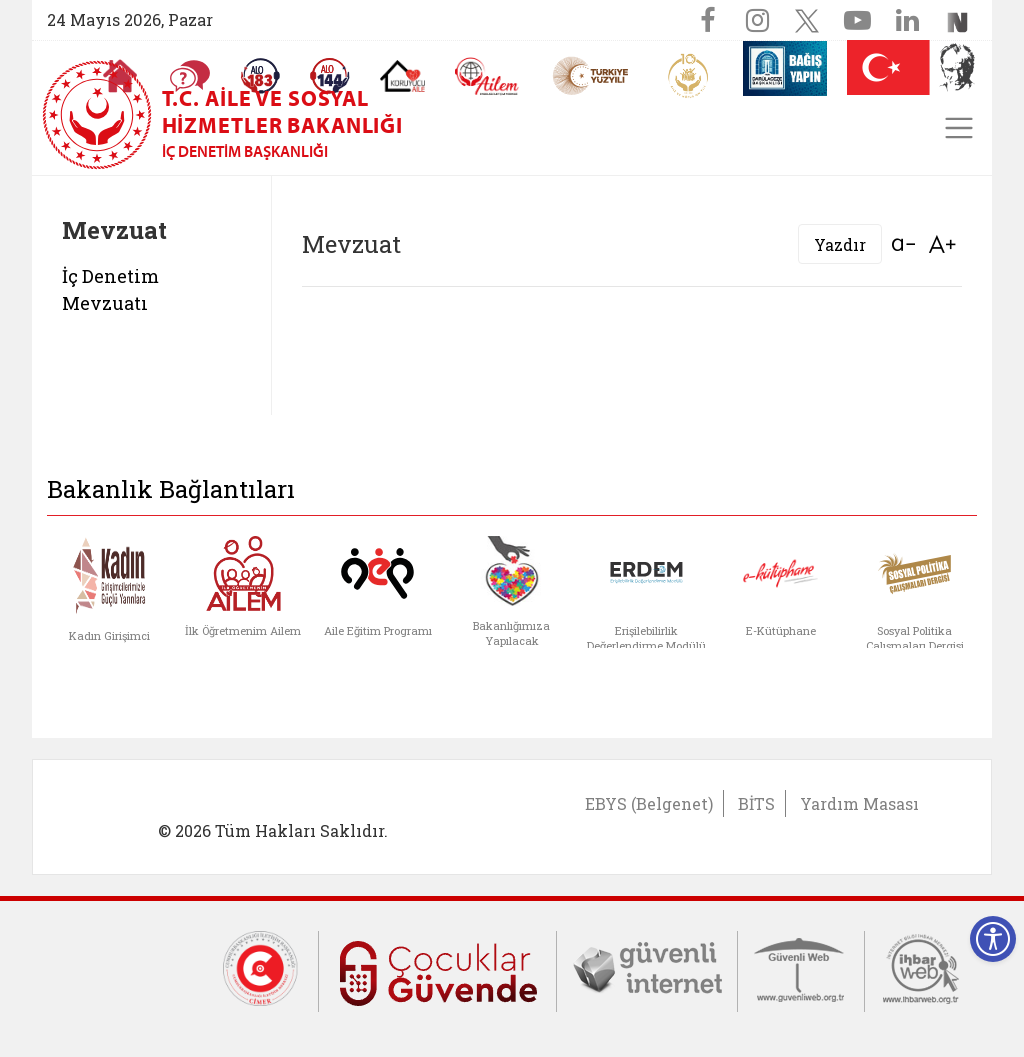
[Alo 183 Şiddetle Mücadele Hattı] (260, 76)
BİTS (756, 803)
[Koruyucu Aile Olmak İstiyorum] (402, 76)
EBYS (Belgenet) (649, 803)
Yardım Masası (859, 803)
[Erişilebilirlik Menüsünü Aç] (993, 939)
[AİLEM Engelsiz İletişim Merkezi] (487, 76)
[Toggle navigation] (959, 128)
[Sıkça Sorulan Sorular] (190, 76)
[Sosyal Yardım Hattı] (330, 76)
